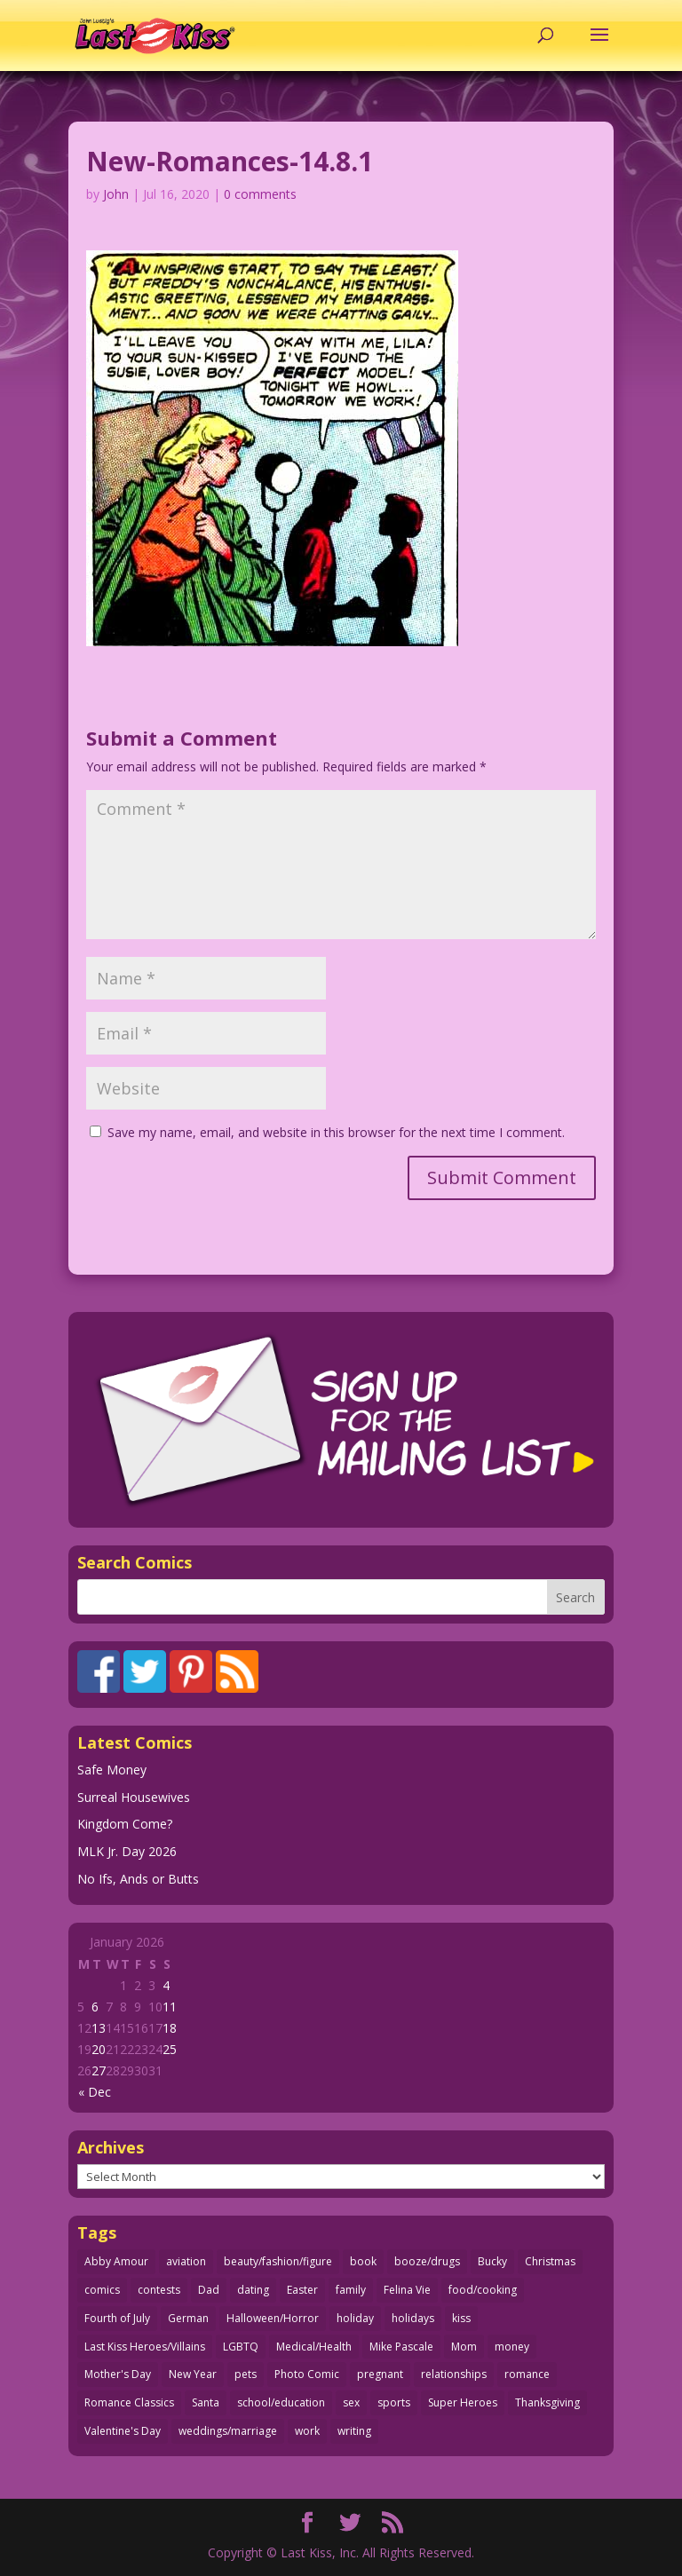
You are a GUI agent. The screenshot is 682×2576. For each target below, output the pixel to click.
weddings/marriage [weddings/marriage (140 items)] (227, 2430)
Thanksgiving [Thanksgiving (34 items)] (547, 2402)
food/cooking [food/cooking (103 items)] (482, 2289)
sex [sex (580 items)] (351, 2402)
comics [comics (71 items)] (102, 2289)
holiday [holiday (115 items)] (355, 2318)
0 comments (260, 194)
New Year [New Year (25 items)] (193, 2374)
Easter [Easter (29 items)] (302, 2289)
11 (170, 2006)
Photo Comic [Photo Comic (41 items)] (306, 2374)
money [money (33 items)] (512, 2346)
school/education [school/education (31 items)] (281, 2402)
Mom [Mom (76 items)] (464, 2346)
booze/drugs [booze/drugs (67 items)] (427, 2261)
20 (98, 2049)
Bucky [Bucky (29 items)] (492, 2261)
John (116, 194)
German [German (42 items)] (188, 2318)
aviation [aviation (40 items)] (186, 2261)
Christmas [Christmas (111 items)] (550, 2261)
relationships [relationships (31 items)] (454, 2374)
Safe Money (112, 1769)
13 (98, 2027)
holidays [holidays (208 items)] (413, 2318)
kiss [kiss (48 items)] (461, 2318)
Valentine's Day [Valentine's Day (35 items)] (122, 2430)
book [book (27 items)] (363, 2261)
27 (98, 2070)
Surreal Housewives (133, 1797)
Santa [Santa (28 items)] (205, 2402)
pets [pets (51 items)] (245, 2374)
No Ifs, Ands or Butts (138, 1878)
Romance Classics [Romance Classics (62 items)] (129, 2402)
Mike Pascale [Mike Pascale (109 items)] (401, 2346)
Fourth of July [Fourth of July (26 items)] (117, 2318)
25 (170, 2049)
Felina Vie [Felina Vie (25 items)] (407, 2289)
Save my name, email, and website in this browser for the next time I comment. (336, 1132)
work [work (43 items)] (307, 2430)
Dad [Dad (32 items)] (208, 2289)
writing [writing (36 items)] (354, 2430)
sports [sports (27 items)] (393, 2402)
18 (170, 2027)
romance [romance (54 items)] (527, 2374)
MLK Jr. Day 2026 (127, 1851)
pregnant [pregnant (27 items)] (380, 2374)
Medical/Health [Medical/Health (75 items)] (314, 2346)
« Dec (94, 2091)
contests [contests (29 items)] (159, 2289)
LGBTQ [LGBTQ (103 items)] (240, 2346)
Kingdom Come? (124, 1823)
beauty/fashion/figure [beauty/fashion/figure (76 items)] (278, 2261)
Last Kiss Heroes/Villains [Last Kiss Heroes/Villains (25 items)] (144, 2346)
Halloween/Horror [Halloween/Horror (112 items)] (272, 2318)
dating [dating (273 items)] (253, 2289)
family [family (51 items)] (351, 2289)
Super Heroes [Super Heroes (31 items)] (462, 2402)
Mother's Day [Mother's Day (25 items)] (117, 2374)
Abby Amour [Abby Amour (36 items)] (116, 2261)
